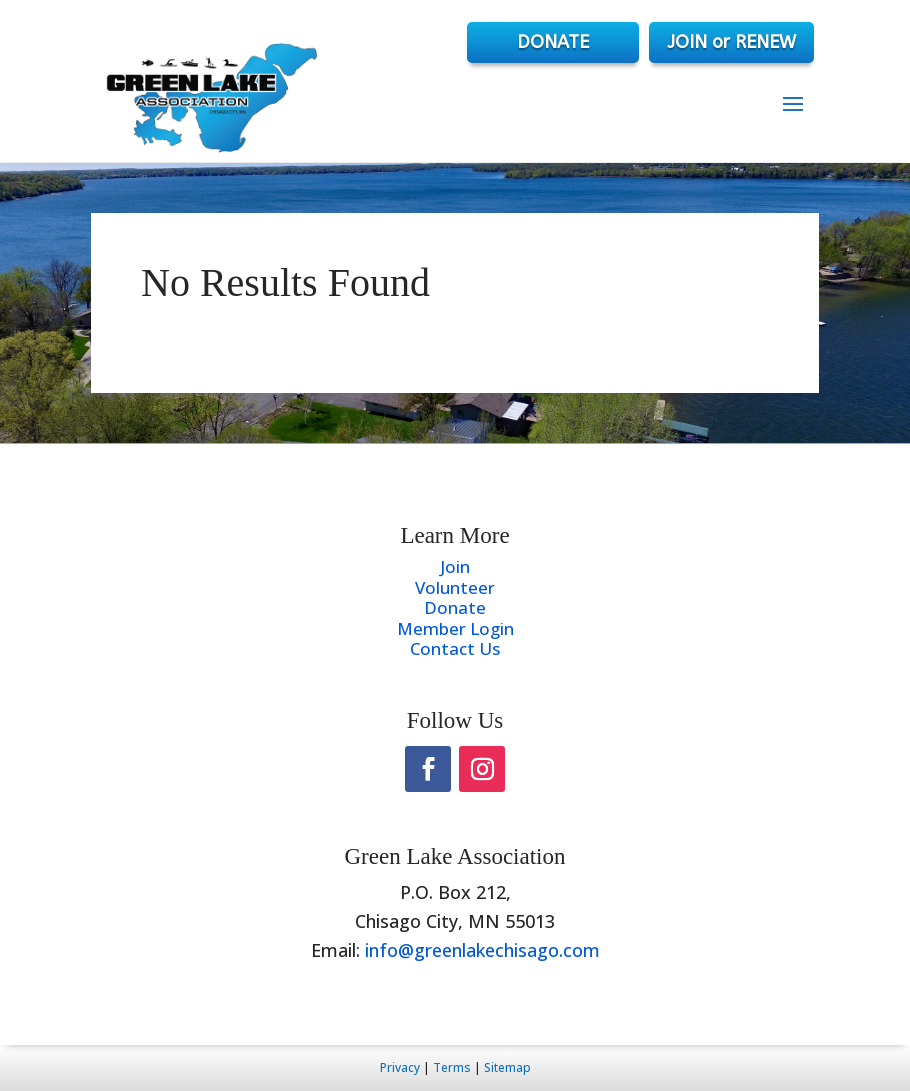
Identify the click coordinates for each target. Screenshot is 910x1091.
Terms (452, 1067)
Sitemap (507, 1067)
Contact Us (455, 648)
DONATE (553, 42)
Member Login (455, 628)
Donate (455, 607)
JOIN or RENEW (731, 42)
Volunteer (455, 587)
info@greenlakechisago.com (482, 950)
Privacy (400, 1067)
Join (455, 566)
